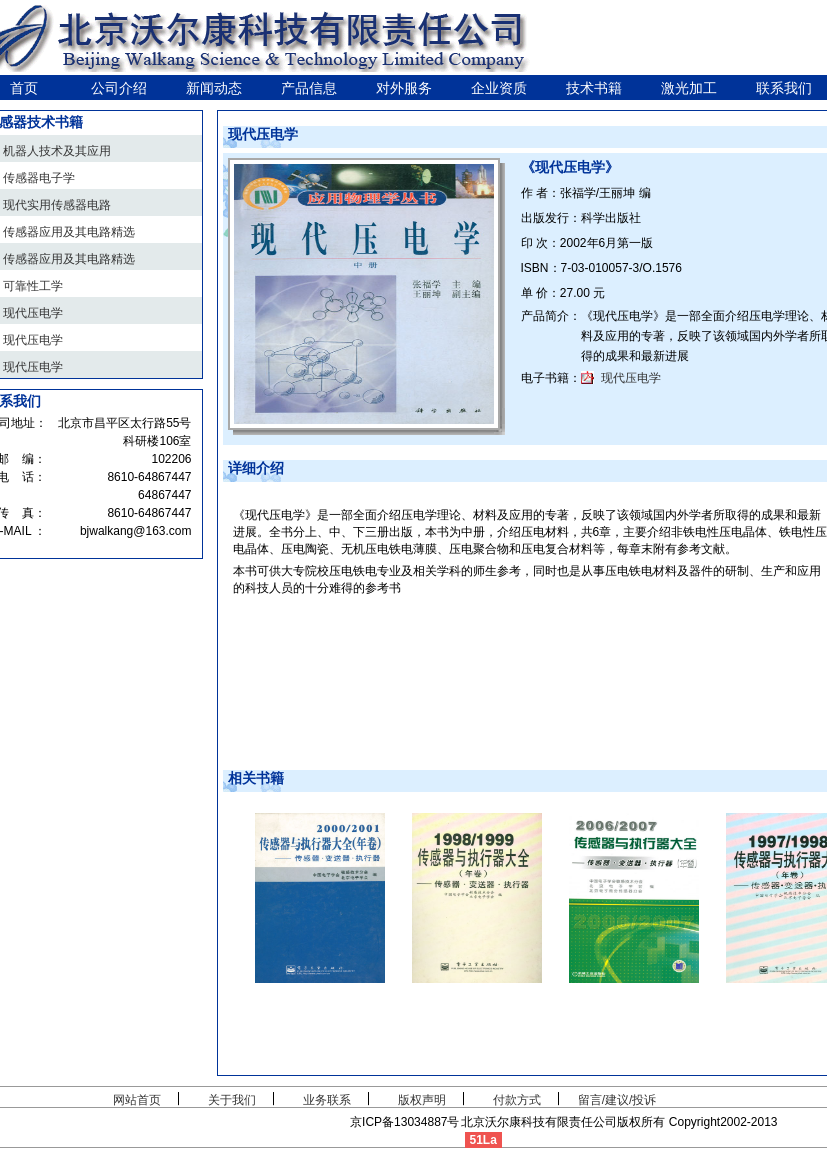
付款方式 (517, 1100)
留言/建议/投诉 (617, 1100)
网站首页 (137, 1100)
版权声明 (422, 1100)
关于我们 (232, 1100)
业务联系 (327, 1100)
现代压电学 (631, 378)
